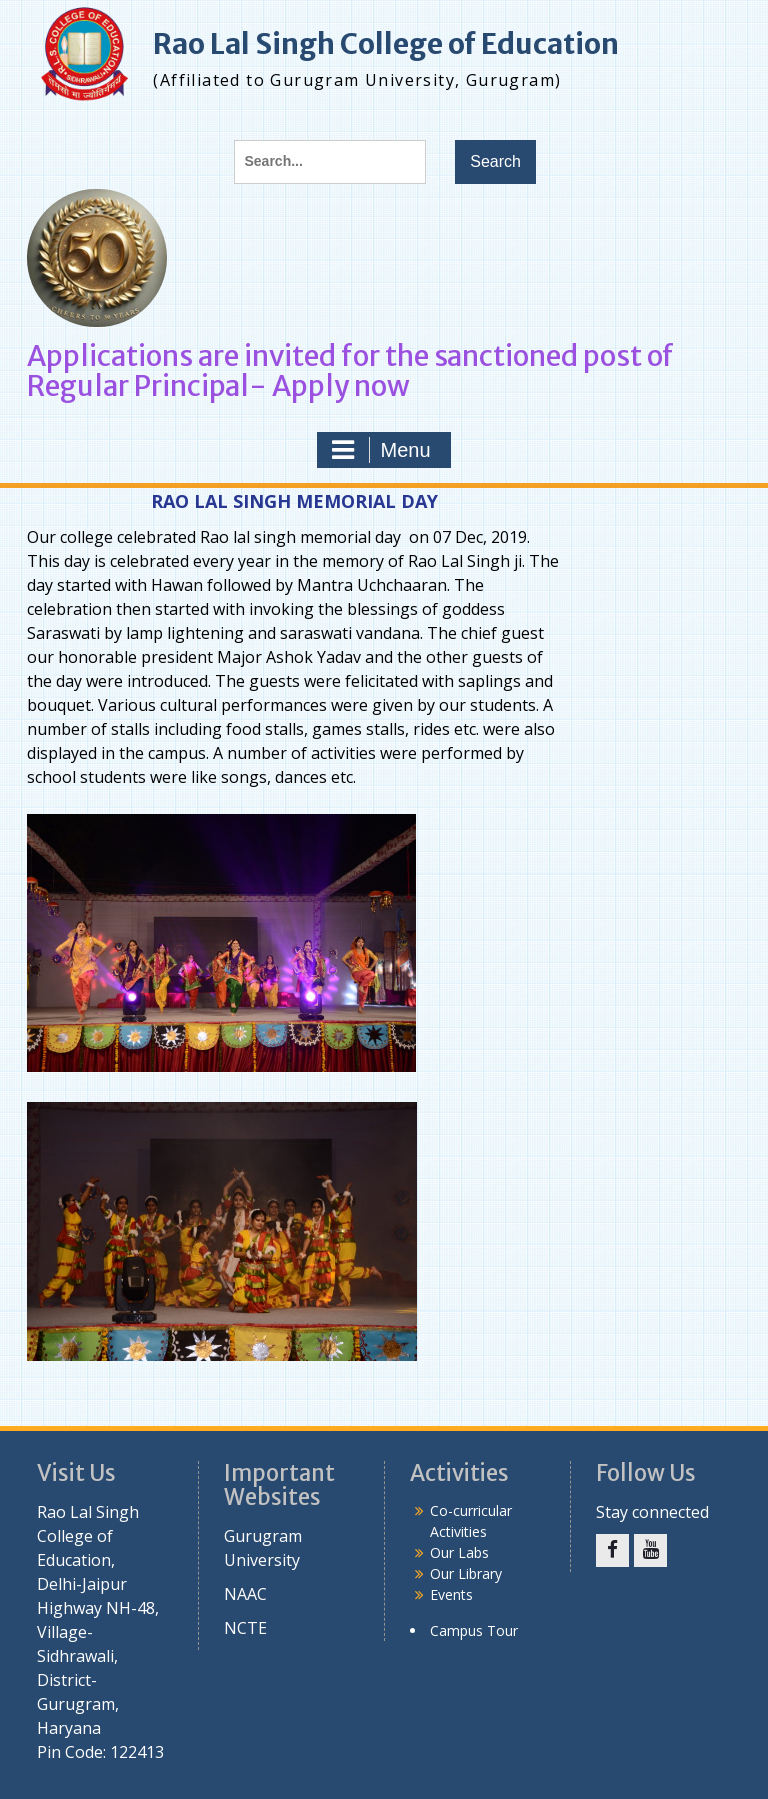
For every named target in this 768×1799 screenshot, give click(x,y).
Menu (381, 450)
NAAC (245, 1594)
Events (451, 1594)
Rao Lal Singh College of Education (386, 44)
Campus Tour (474, 1630)
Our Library (466, 1573)
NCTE (245, 1628)
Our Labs (459, 1552)
